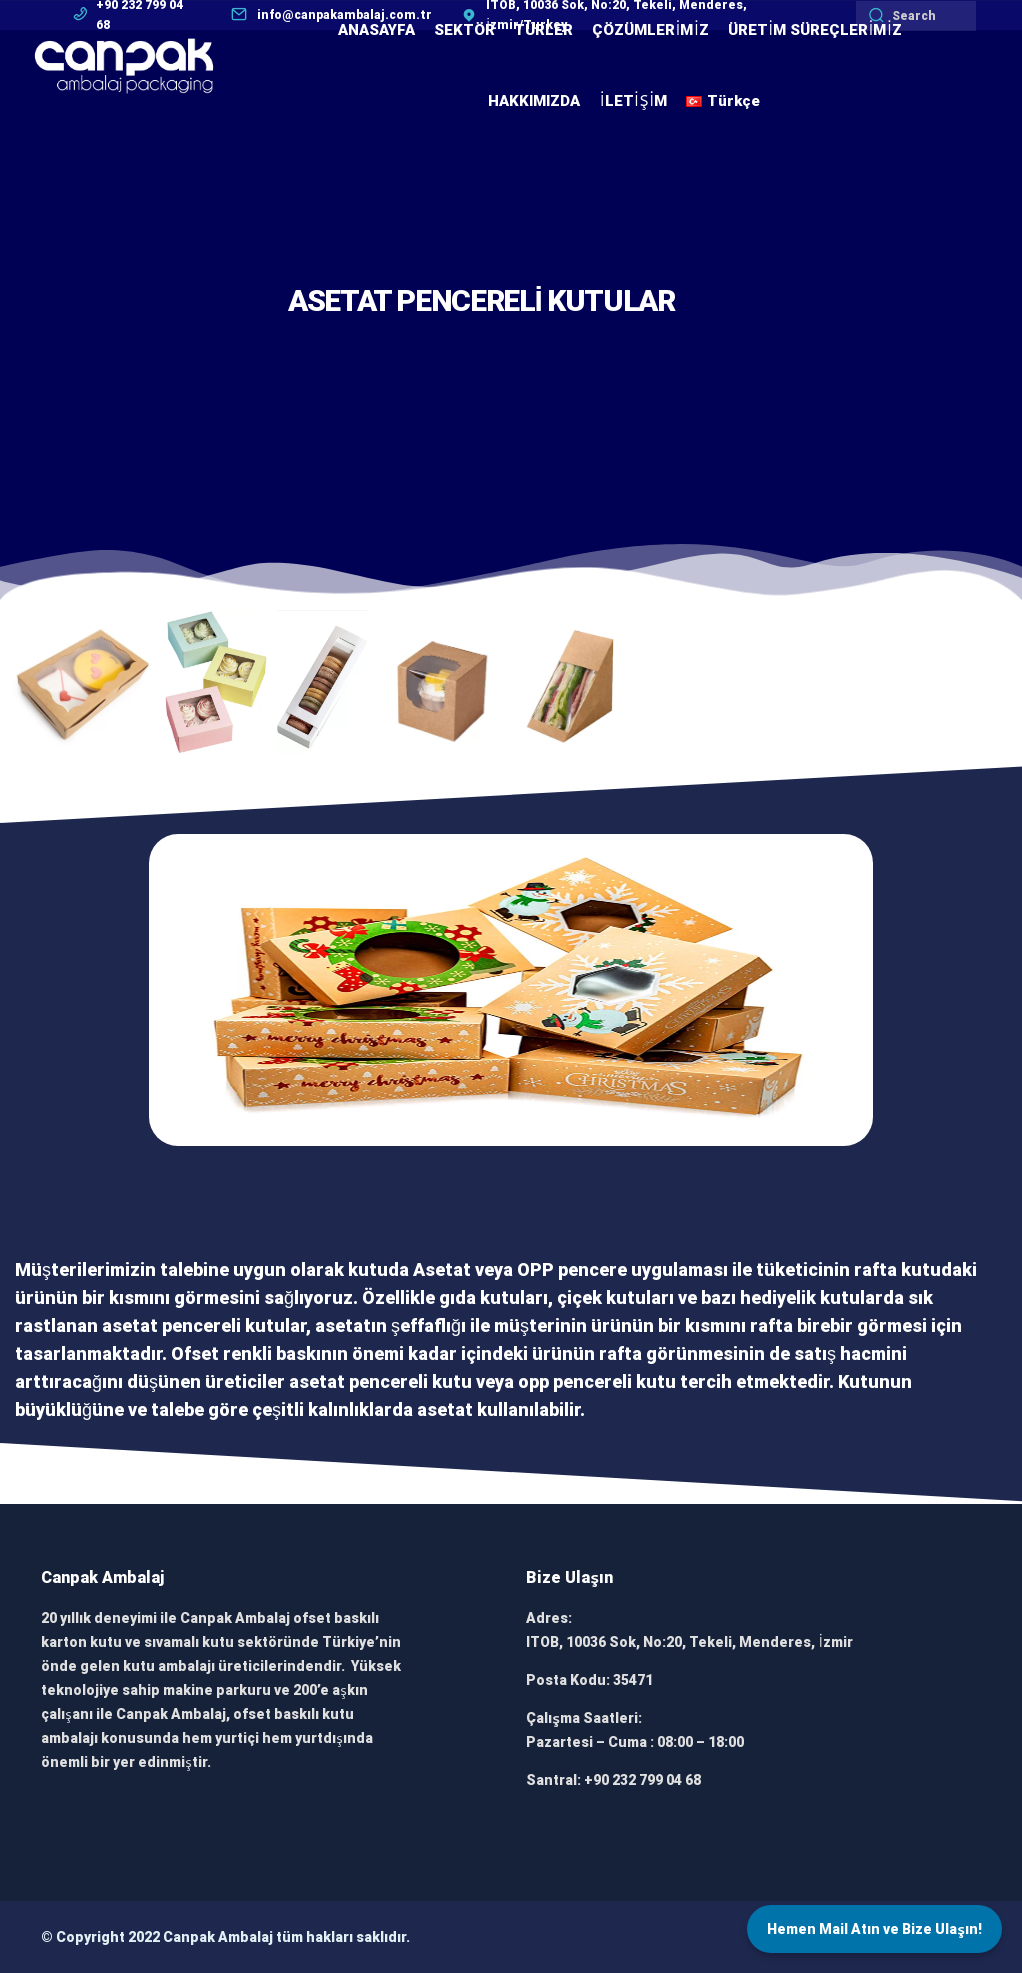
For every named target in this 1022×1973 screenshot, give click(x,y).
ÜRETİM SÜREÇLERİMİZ (815, 30)
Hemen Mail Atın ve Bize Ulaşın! (874, 1929)
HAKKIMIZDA (534, 101)
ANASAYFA (376, 30)
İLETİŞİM (633, 101)
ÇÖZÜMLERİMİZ (650, 30)
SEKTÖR (464, 30)
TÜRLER (543, 30)
